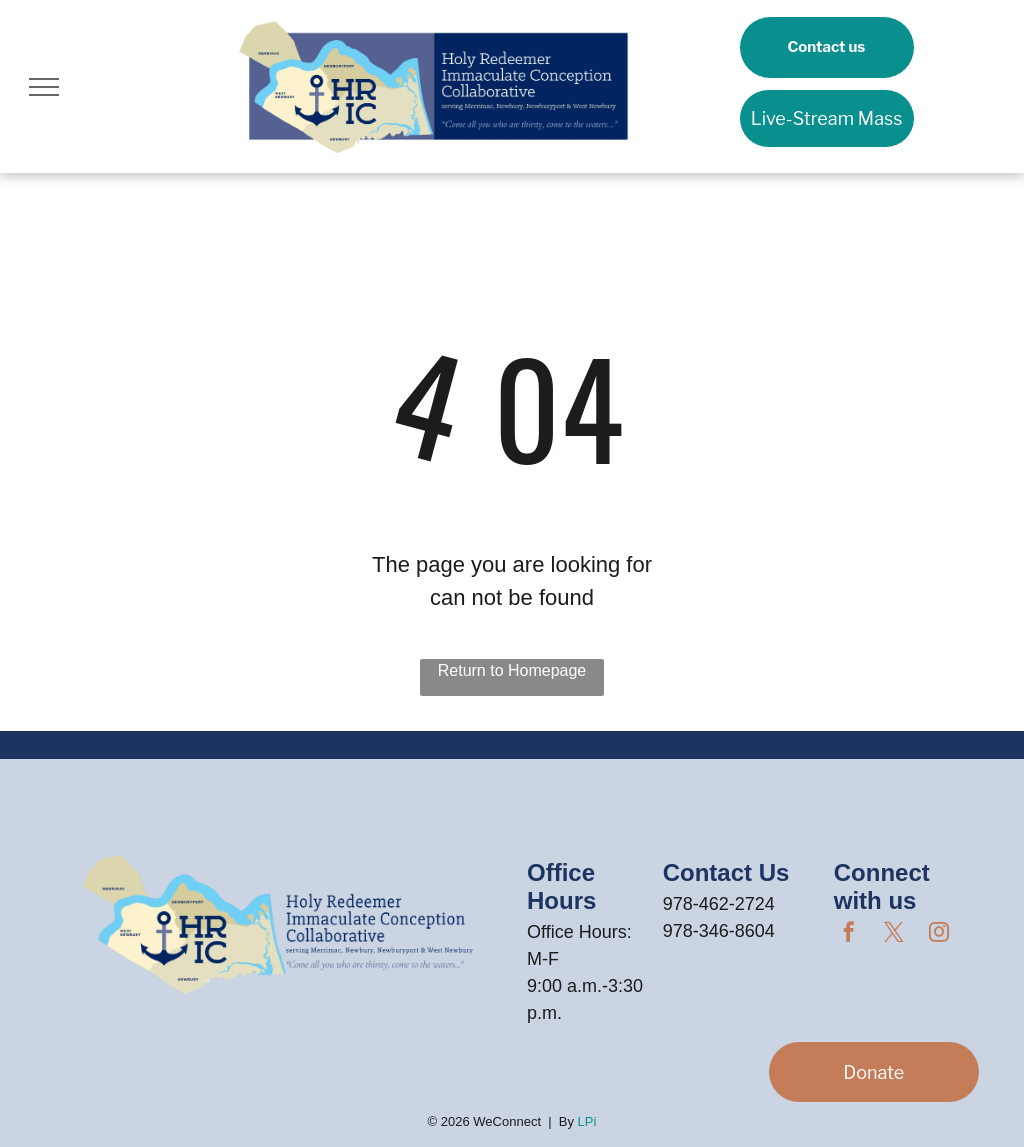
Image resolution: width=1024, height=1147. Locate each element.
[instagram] (939, 934)
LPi (587, 1121)
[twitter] (894, 934)
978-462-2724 (719, 904)
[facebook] (849, 934)
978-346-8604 (719, 931)
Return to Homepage (512, 670)
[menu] (44, 87)
